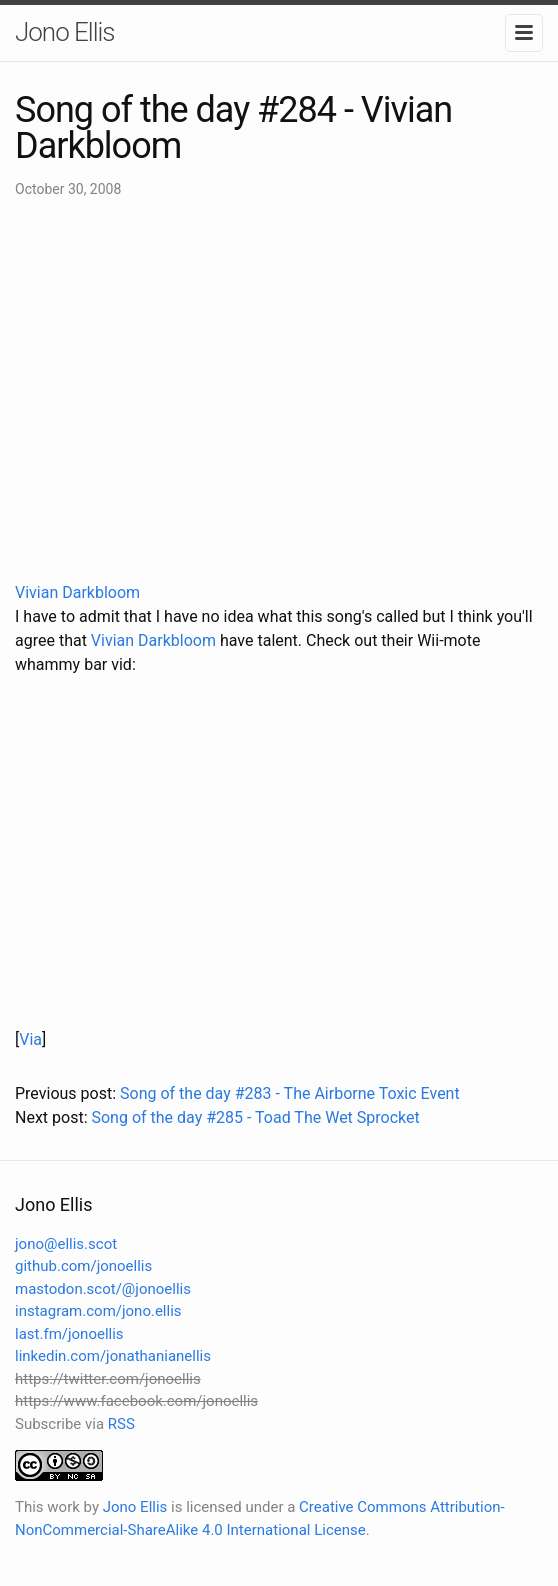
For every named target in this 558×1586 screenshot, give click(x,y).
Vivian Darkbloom (77, 592)
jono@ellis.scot (66, 1244)
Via (30, 1039)
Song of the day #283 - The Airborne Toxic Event (290, 1093)
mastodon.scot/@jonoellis (103, 1289)
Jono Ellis (65, 32)
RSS (121, 1424)
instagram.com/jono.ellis (98, 1311)
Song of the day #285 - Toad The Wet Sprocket (255, 1117)
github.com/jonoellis (83, 1266)
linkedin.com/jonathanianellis (113, 1356)
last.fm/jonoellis (69, 1334)
